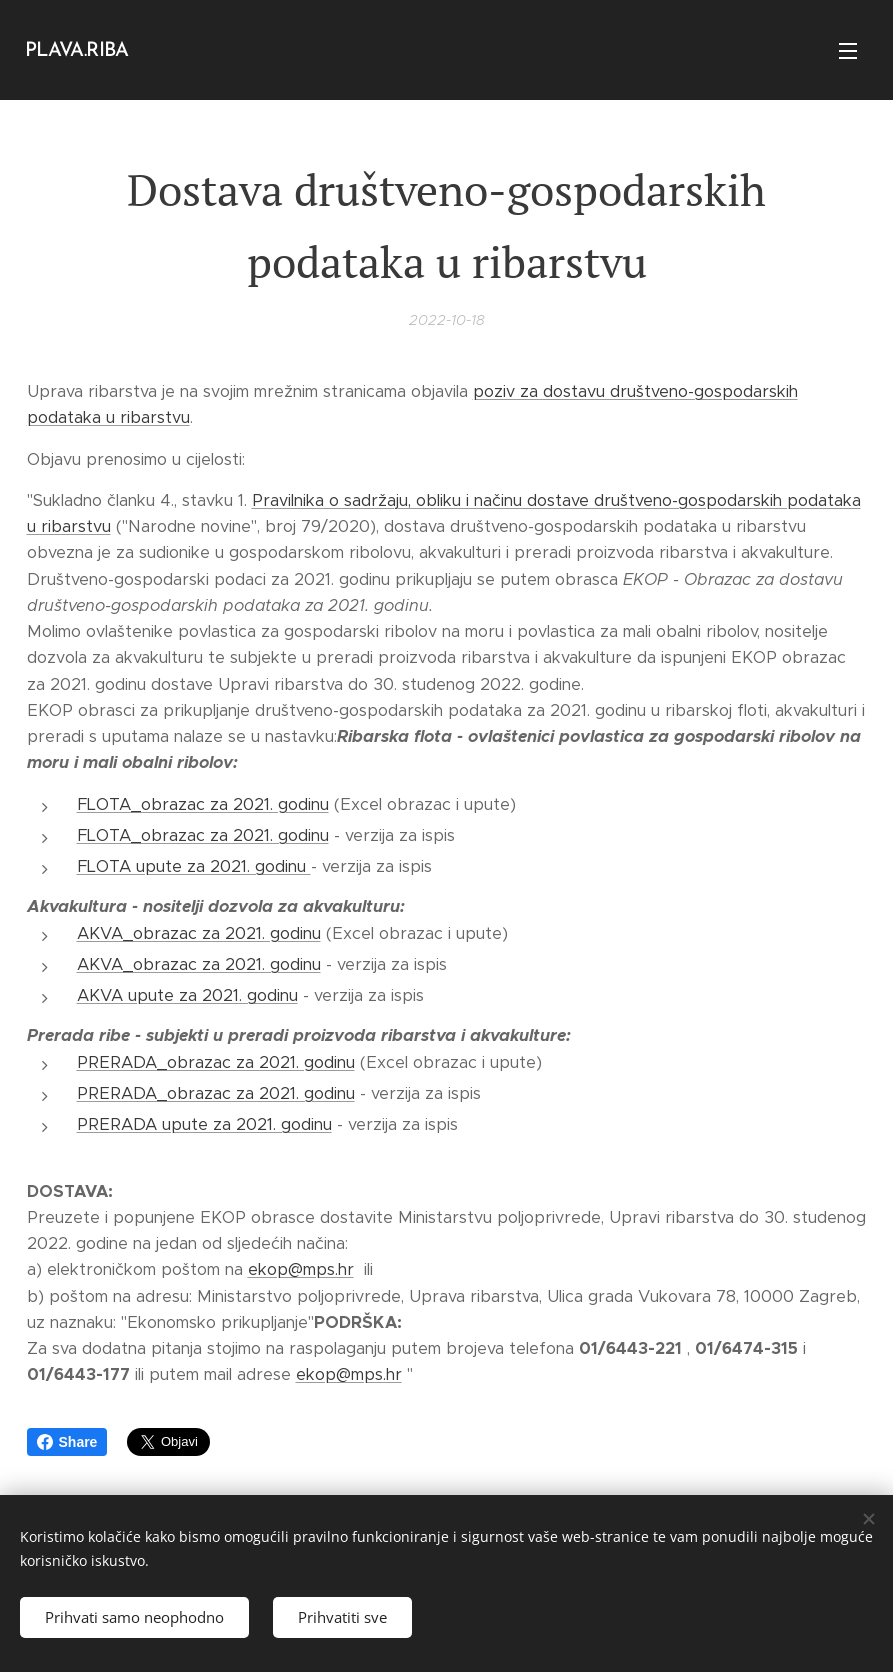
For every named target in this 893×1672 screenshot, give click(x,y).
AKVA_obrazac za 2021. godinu (199, 933)
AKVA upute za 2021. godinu (187, 995)
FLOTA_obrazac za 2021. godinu (203, 804)
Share (67, 1442)
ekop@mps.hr (301, 1270)
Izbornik (848, 51)
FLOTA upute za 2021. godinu (194, 866)
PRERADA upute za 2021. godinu (204, 1124)
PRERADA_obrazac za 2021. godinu (216, 1062)
